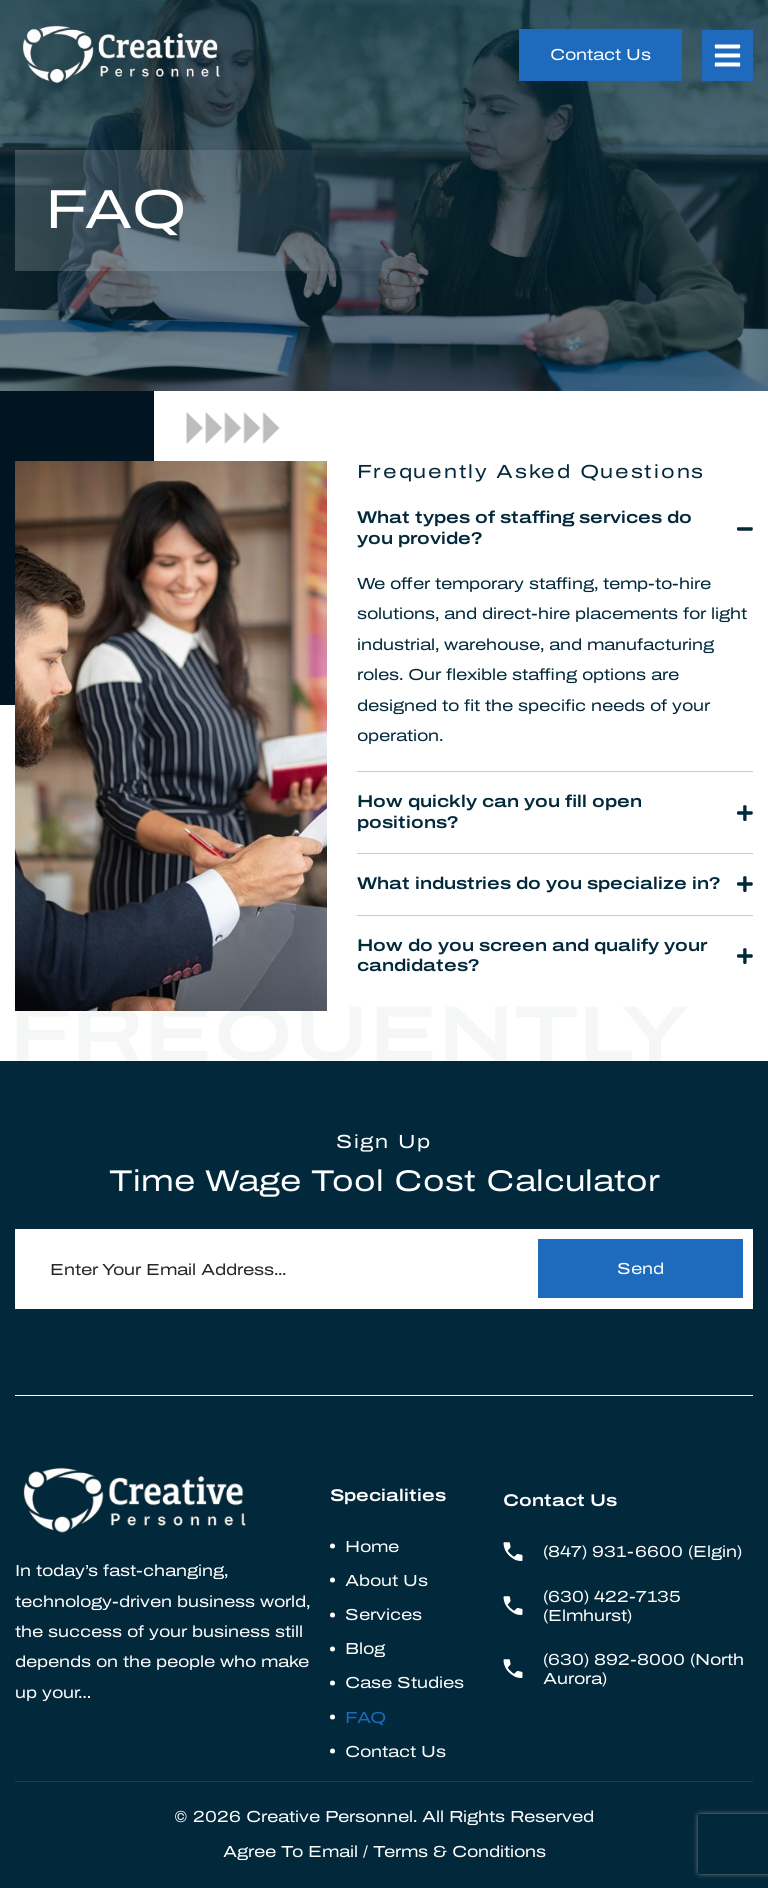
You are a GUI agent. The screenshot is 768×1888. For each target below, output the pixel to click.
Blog (365, 1648)
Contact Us (395, 1751)
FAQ (365, 1717)
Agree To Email (290, 1851)
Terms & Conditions (459, 1851)
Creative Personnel (329, 1816)
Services (383, 1614)
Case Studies (404, 1682)
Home (372, 1546)
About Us (386, 1580)
